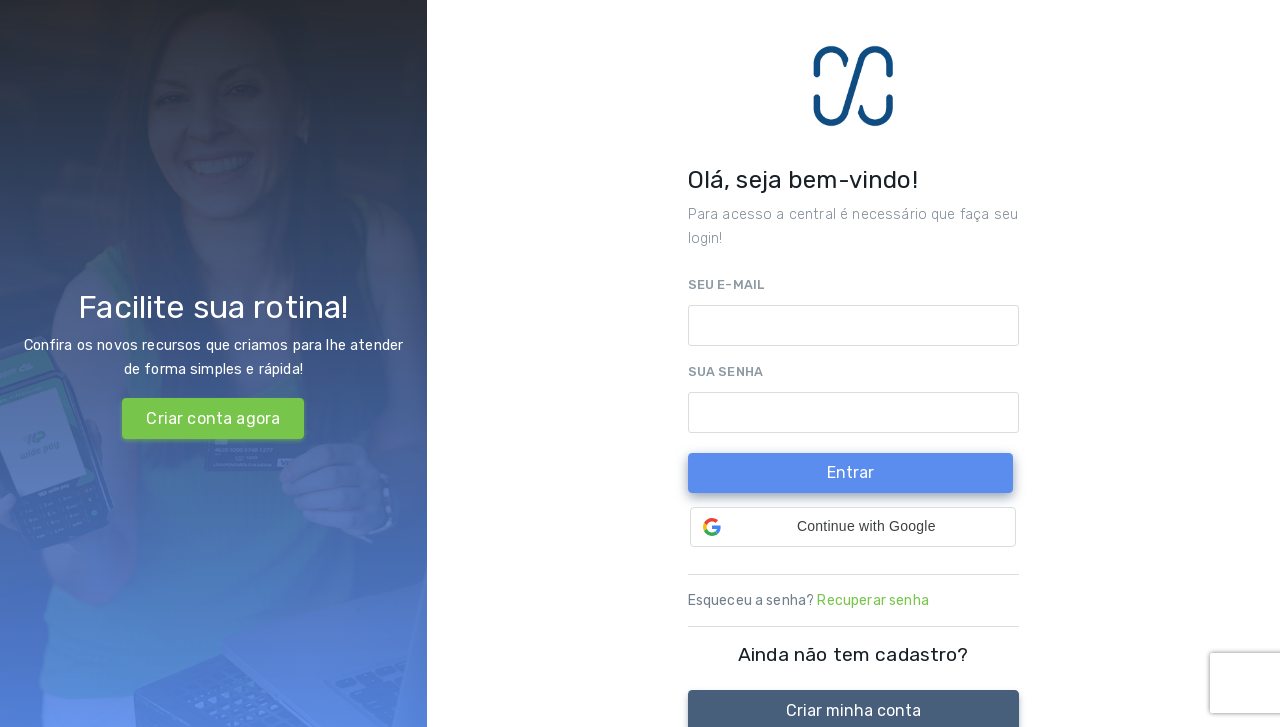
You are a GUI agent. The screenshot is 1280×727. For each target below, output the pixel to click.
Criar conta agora (213, 418)
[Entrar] (850, 473)
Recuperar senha (872, 600)
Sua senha (725, 371)
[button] (853, 527)
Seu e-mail (726, 284)
